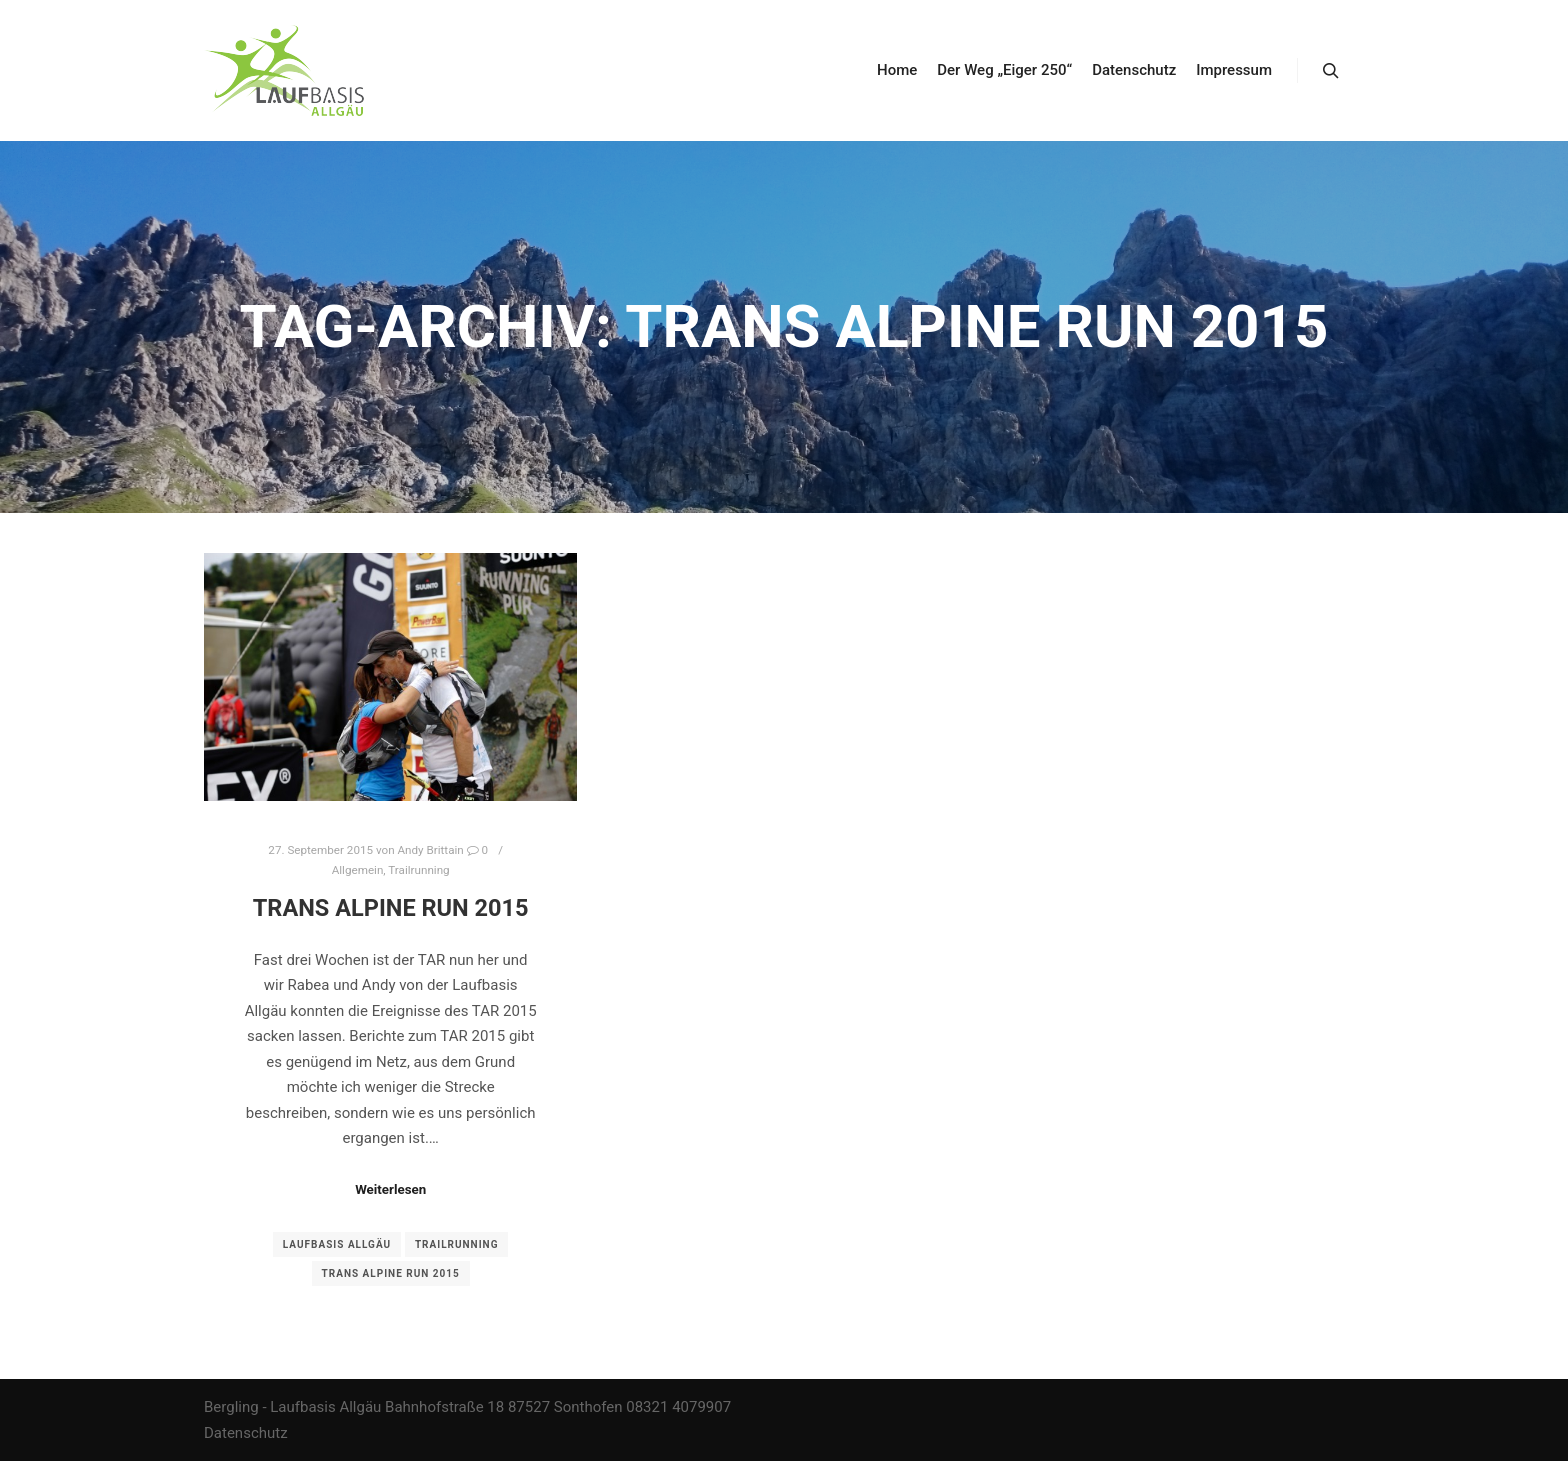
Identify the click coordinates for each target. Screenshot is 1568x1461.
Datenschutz (246, 1433)
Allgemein (358, 870)
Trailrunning (418, 870)
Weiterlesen (390, 1189)
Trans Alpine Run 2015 (391, 908)
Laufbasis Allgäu (337, 1244)
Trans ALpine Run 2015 (391, 1273)
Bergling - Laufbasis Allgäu (292, 1407)
